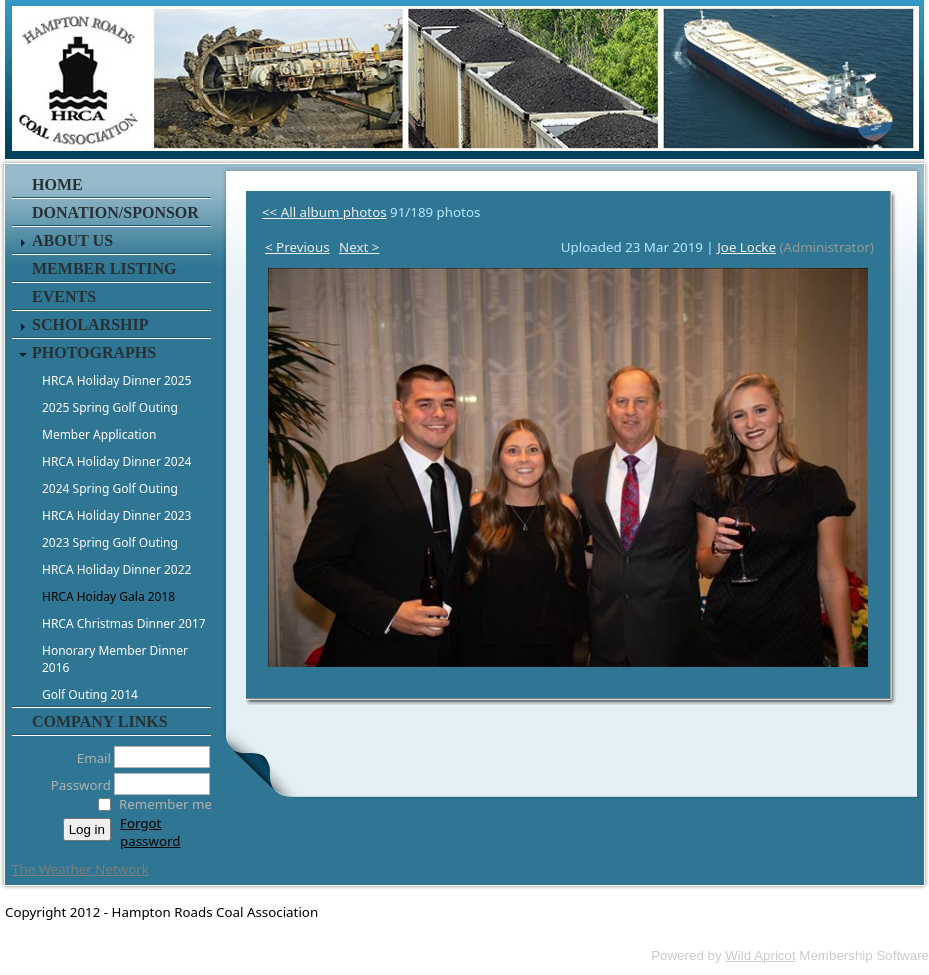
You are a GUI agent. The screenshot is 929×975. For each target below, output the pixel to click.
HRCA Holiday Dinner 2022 (116, 569)
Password (75, 785)
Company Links (100, 721)
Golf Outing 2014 (90, 694)
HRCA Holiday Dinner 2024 (116, 461)
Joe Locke (746, 247)
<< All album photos (324, 212)
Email (88, 758)
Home (57, 184)
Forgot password (150, 832)
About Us (72, 240)
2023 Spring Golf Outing (110, 542)
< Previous (297, 247)
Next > (359, 247)
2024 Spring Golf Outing (110, 488)
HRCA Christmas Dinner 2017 (124, 623)
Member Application (99, 434)
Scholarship (90, 324)
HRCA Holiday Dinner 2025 (116, 380)
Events (64, 296)
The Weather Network (80, 869)
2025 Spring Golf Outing (110, 407)
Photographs (94, 352)
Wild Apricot (760, 955)
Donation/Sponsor (115, 212)
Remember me (165, 804)
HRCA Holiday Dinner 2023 (116, 515)
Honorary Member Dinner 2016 (115, 659)
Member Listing (104, 268)
